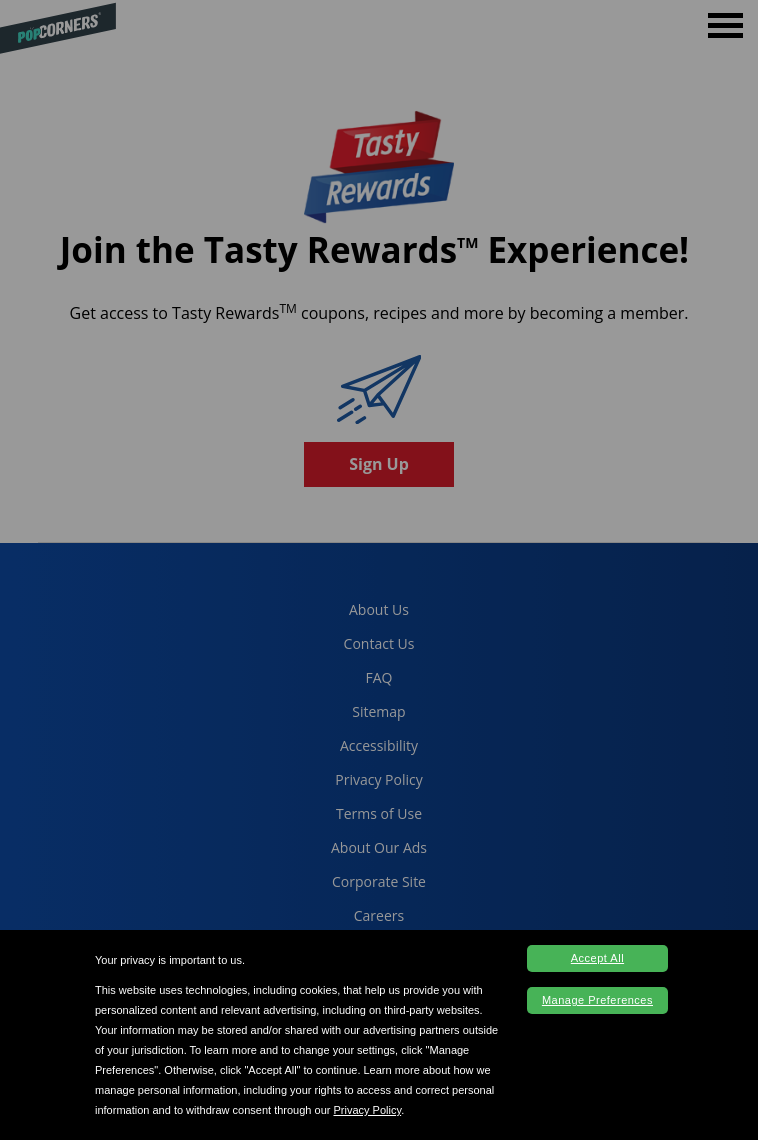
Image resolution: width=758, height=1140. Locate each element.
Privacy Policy (367, 1110)
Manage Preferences (597, 1000)
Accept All (597, 958)
